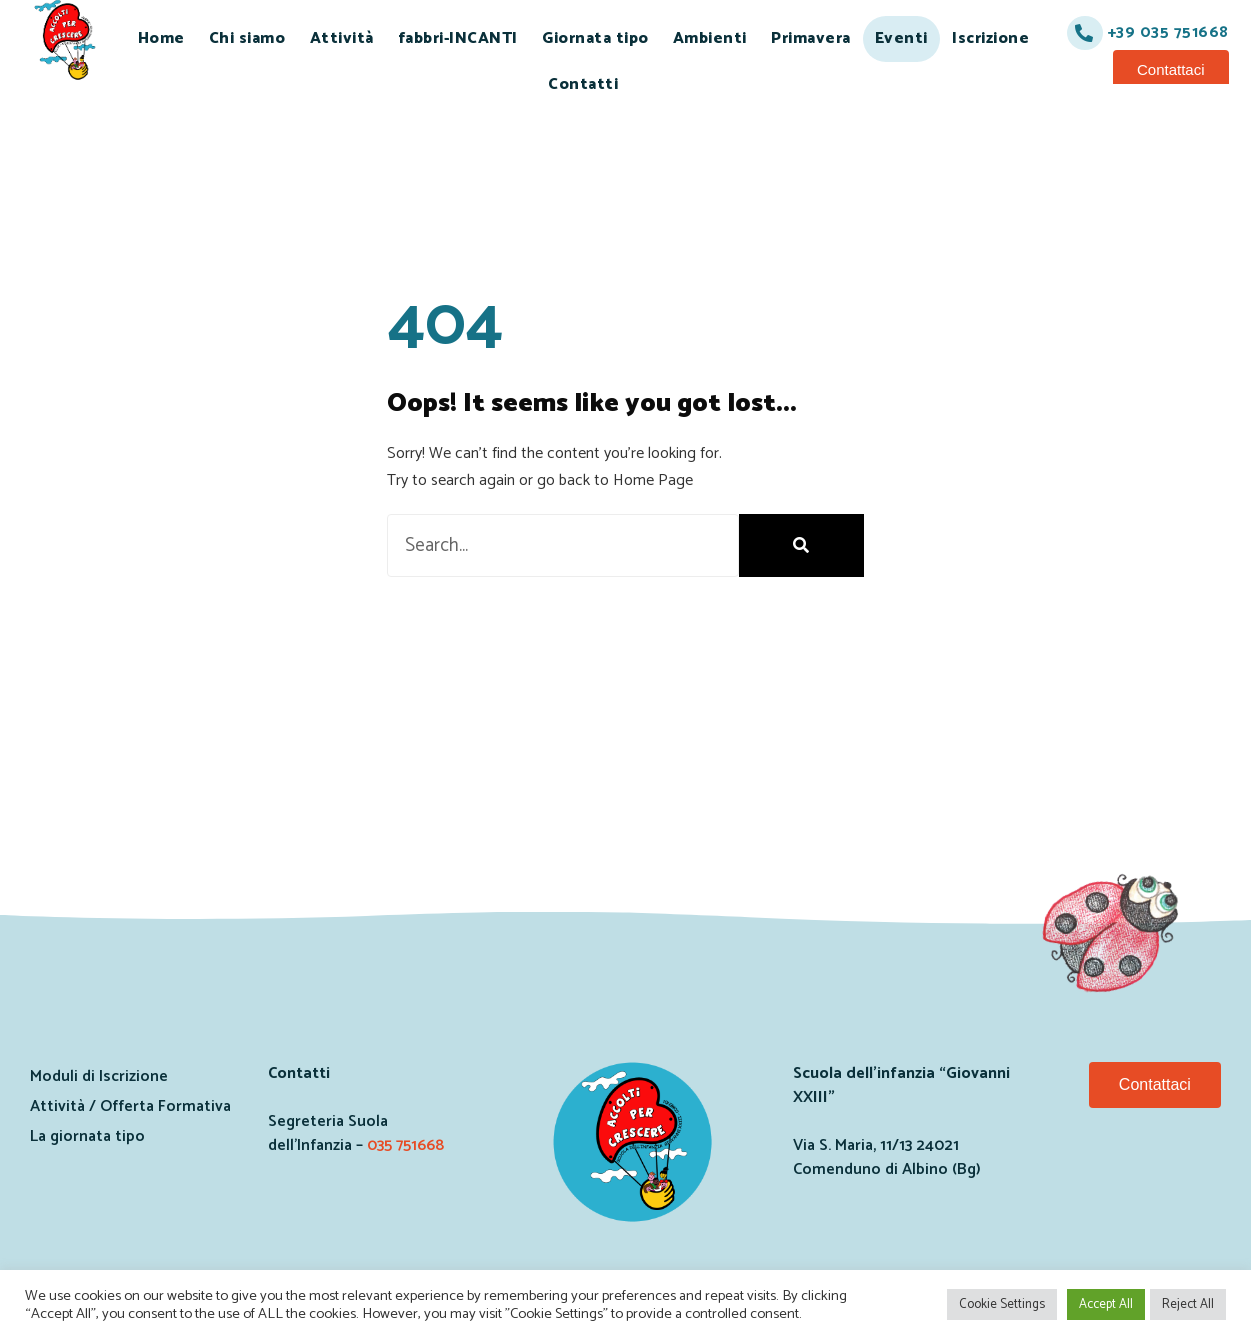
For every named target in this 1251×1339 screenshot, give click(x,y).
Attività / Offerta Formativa (130, 1106)
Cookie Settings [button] (1002, 1304)
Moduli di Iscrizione (99, 1076)
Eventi (901, 38)
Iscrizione (990, 38)
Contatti (583, 84)
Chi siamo (247, 38)
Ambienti (710, 38)
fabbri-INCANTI (458, 38)
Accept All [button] (1106, 1304)
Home (161, 38)
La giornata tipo (87, 1136)
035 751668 (405, 1145)
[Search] (801, 545)
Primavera (811, 38)
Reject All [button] (1188, 1304)
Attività (342, 38)
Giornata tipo (595, 38)
